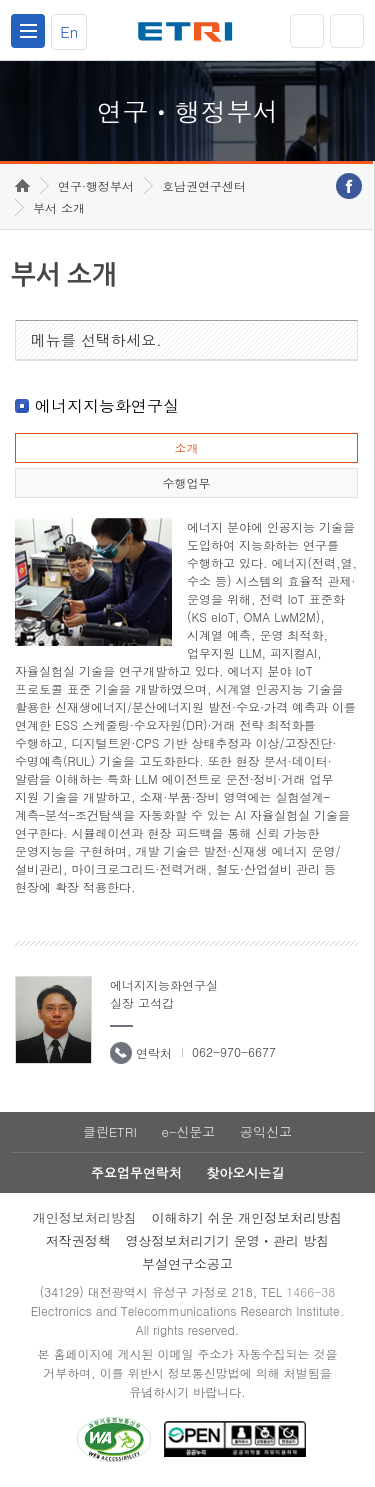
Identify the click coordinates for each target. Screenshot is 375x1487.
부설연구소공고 (187, 1263)
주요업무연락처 (136, 1172)
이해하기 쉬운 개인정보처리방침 (247, 1217)
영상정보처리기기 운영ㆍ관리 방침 (228, 1240)
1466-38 (310, 1291)
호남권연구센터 (204, 185)
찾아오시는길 (245, 1172)
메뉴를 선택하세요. (96, 339)
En (69, 31)
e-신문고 (188, 1131)
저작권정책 (78, 1240)
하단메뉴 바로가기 (0, 0)
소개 (186, 447)
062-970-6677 (234, 1051)
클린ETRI (110, 1131)
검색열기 (347, 31)
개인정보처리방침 (85, 1217)
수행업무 (186, 482)
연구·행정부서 (96, 185)
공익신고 (266, 1131)
